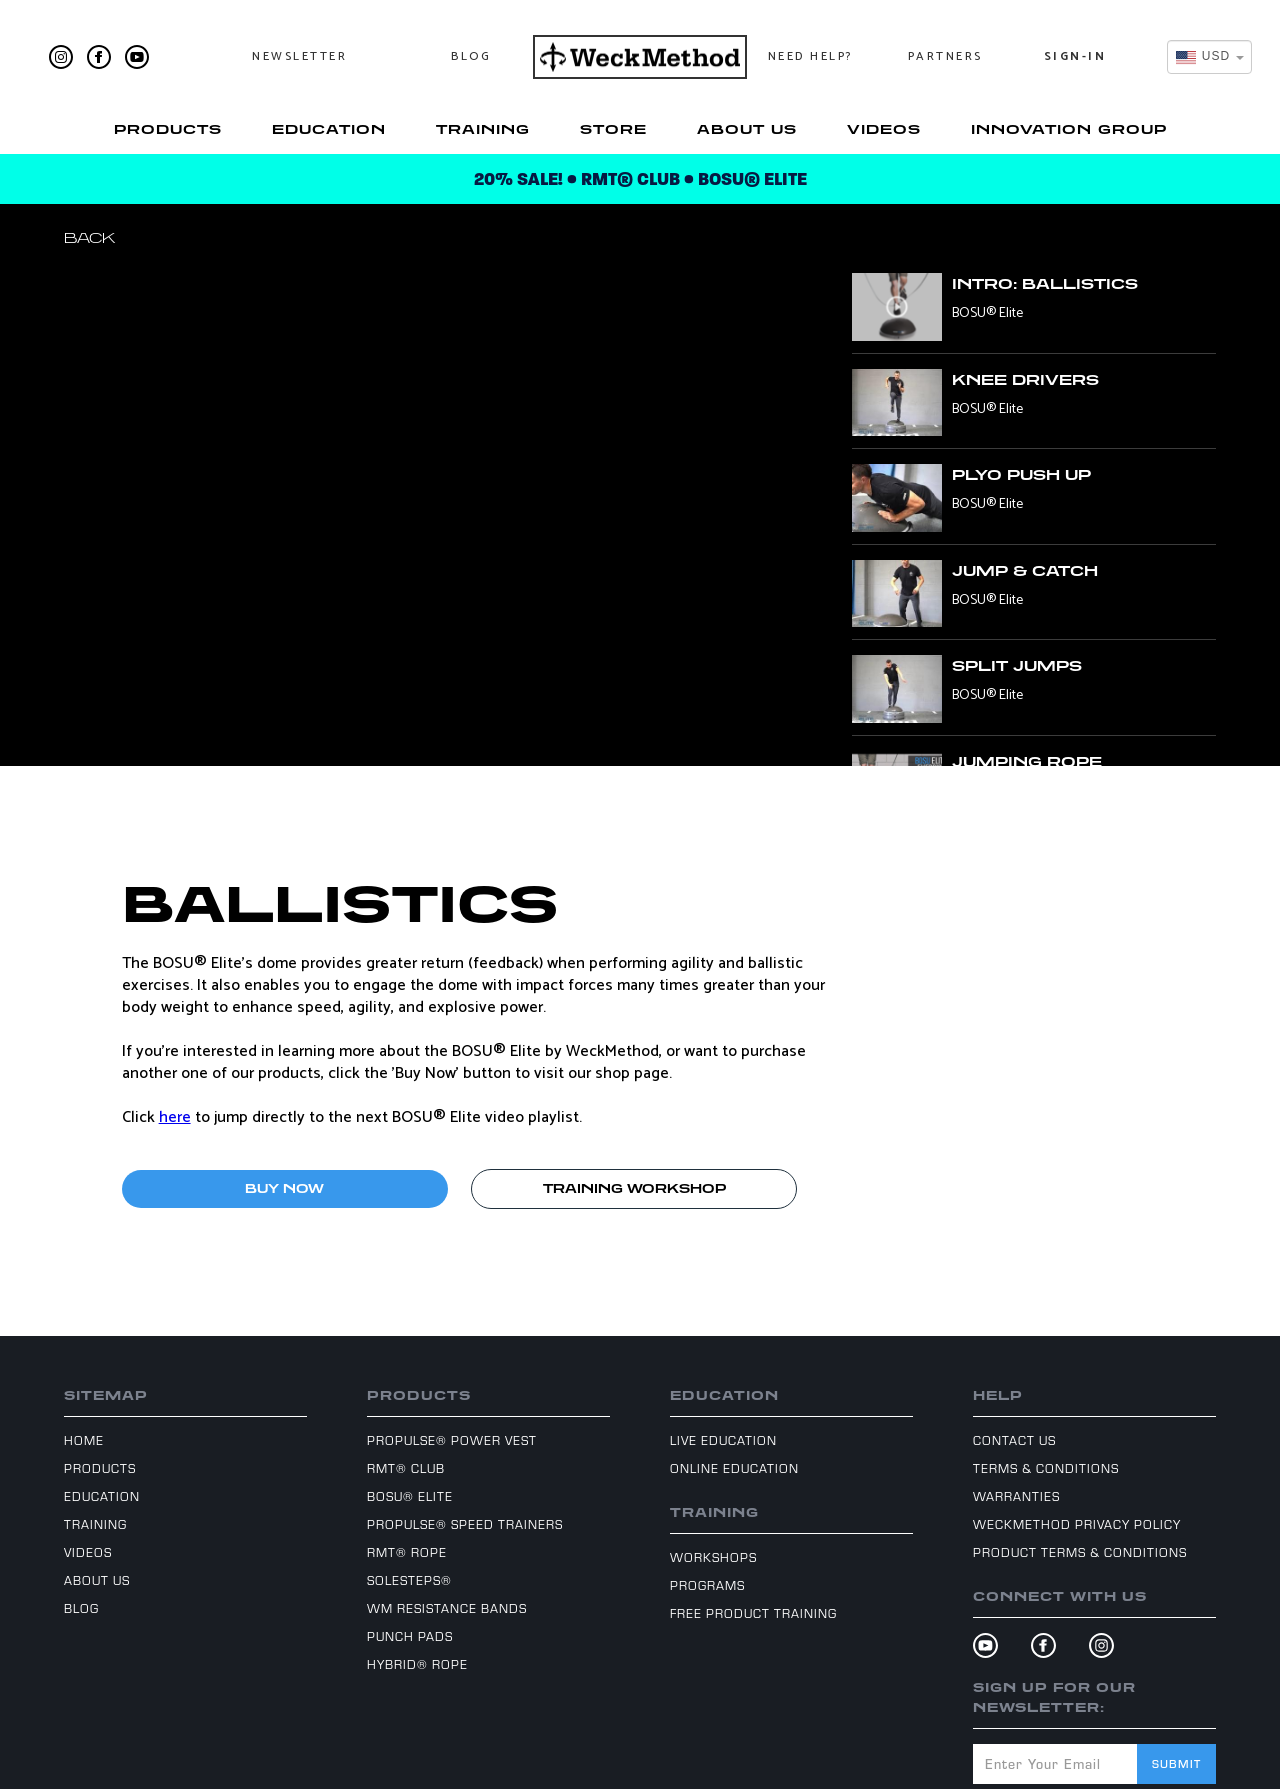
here (175, 1117)
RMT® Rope (407, 1552)
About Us (747, 129)
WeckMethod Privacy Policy (1077, 1524)
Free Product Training (753, 1613)
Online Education (734, 1468)
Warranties (1016, 1496)
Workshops (713, 1557)
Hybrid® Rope (417, 1664)
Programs (707, 1585)
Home (84, 1440)
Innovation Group (1069, 129)
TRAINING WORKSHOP (634, 1188)
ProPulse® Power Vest (452, 1440)
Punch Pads (410, 1636)
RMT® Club (406, 1468)
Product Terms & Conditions (1080, 1552)
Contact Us (1014, 1440)
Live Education (723, 1440)
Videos (884, 129)
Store (613, 129)
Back (89, 237)
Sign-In (1075, 56)
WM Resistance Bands (447, 1608)
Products (168, 129)
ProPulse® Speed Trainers (465, 1524)
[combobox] (1209, 57)
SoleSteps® (409, 1580)
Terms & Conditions (1046, 1468)
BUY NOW (284, 1188)
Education (329, 129)
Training (483, 129)
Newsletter (299, 56)
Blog (471, 56)
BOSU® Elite (410, 1496)
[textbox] (1203, 56)
